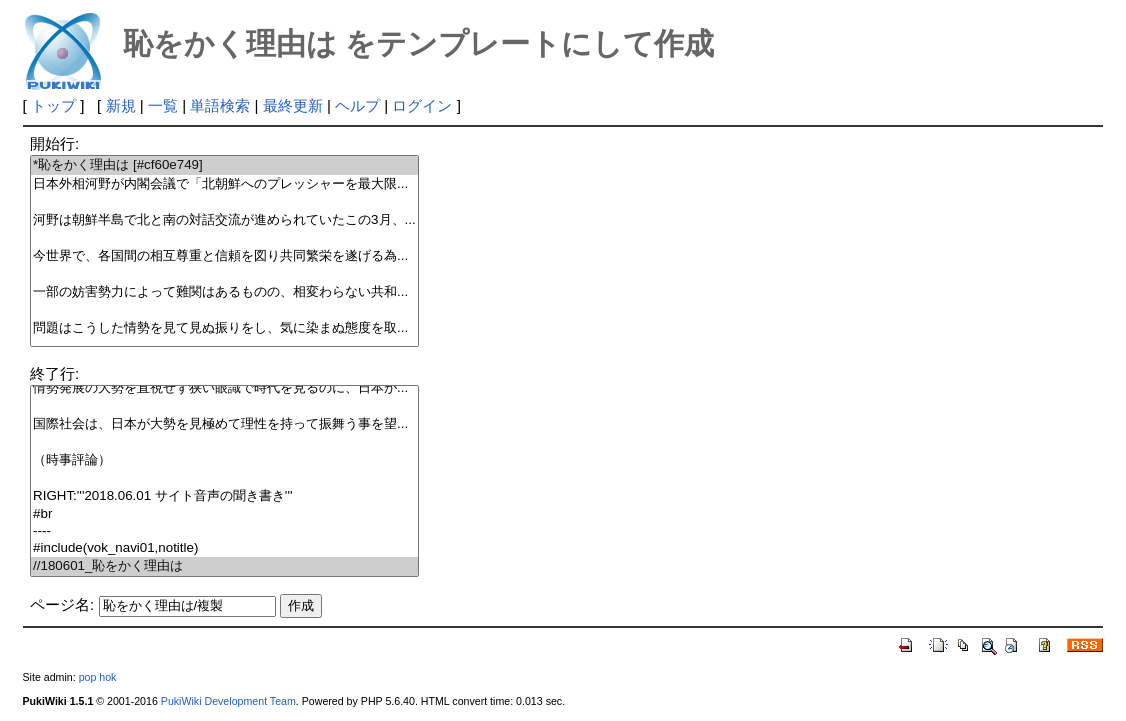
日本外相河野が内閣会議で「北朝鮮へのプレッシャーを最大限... (224, 184)
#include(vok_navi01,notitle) (224, 548)
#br (224, 514)
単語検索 (220, 105)
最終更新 (293, 105)
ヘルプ (357, 105)
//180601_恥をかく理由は (224, 566)
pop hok (98, 677)
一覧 (163, 105)
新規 (121, 105)
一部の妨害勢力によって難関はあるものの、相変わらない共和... (224, 292)
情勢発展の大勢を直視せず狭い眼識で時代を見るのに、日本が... (224, 388)
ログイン (422, 105)
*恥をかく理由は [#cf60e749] (224, 165)
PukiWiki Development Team (228, 701)
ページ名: (62, 604)
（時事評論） (224, 460)
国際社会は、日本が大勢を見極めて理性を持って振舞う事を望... (224, 424)
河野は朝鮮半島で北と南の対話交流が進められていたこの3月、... (224, 220)
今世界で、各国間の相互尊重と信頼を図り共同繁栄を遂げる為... (224, 256)
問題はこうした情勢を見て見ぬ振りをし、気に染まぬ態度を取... (224, 328)
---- (224, 531)
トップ (53, 105)
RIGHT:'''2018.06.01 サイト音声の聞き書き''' (224, 496)
